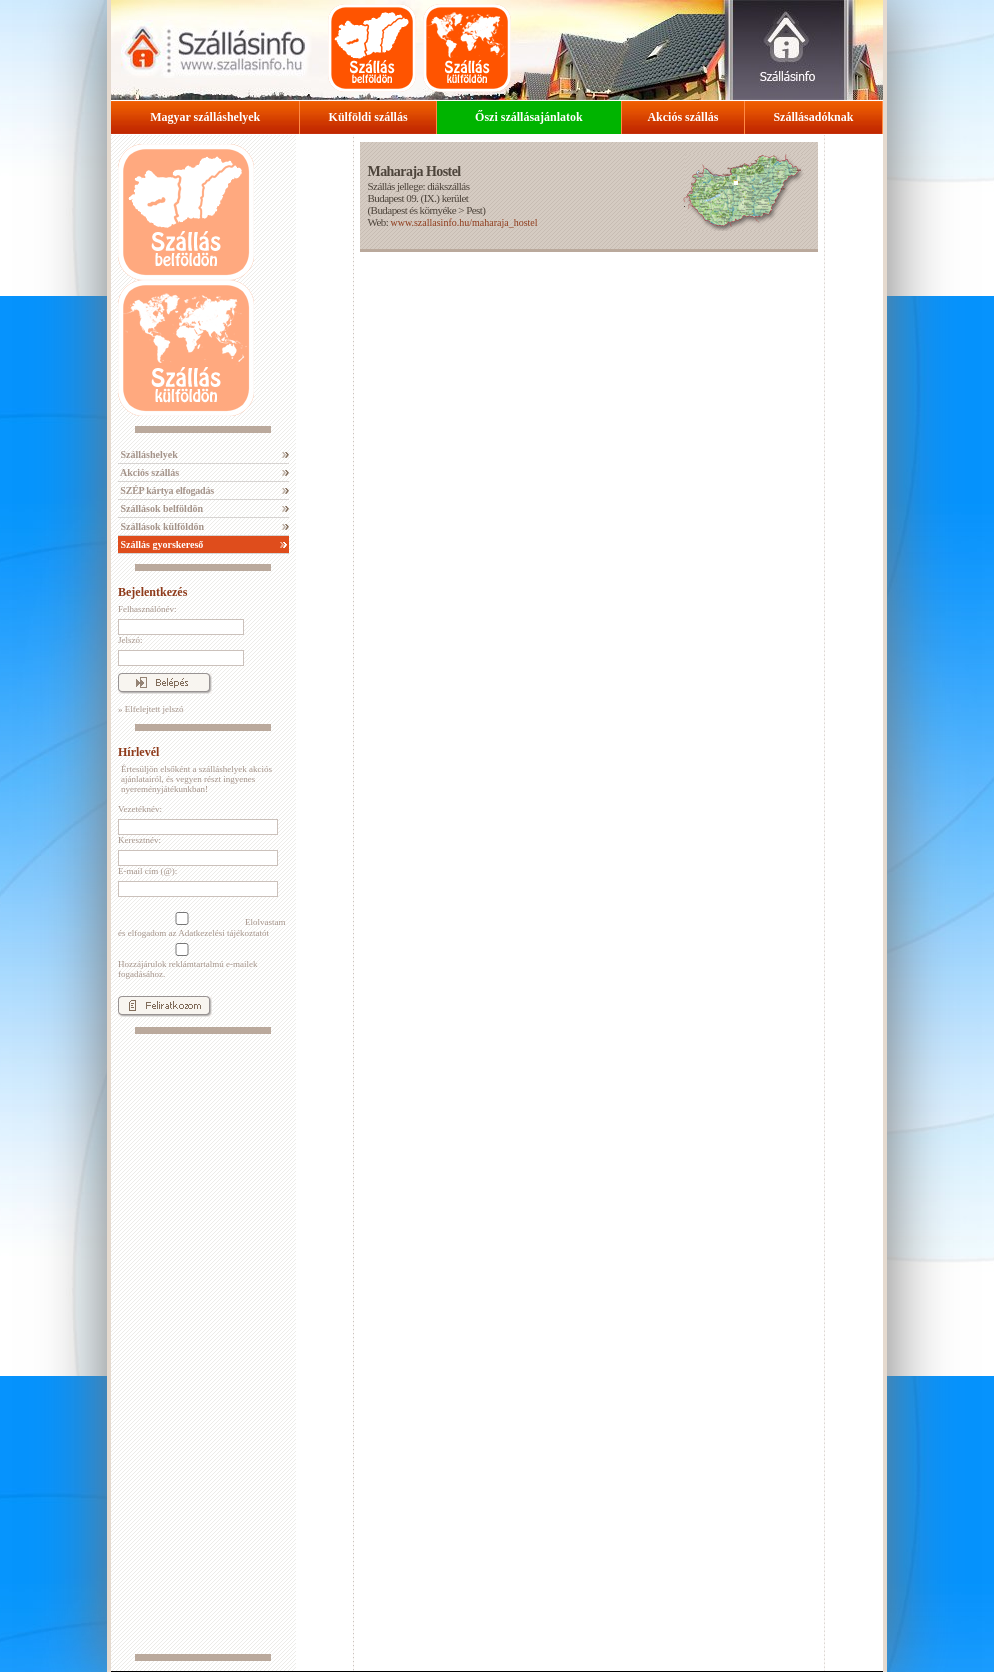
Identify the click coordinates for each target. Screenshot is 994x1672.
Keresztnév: (139, 840)
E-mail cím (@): (147, 871)
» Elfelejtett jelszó (150, 709)
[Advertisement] (203, 1344)
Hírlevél (138, 752)
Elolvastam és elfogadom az (202, 925)
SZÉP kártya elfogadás (166, 490)
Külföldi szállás (368, 117)
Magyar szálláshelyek (205, 117)
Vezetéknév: (140, 809)
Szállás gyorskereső (160, 544)
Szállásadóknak (813, 117)
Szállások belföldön (160, 508)
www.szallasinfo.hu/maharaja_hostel (463, 222)
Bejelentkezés (152, 592)
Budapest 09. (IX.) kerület (417, 198)
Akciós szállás (682, 117)
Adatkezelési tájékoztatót (223, 933)
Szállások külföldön (161, 526)
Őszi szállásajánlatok (529, 117)
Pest (474, 210)
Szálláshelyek (148, 454)
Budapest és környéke (414, 210)
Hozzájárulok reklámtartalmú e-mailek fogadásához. (187, 961)
